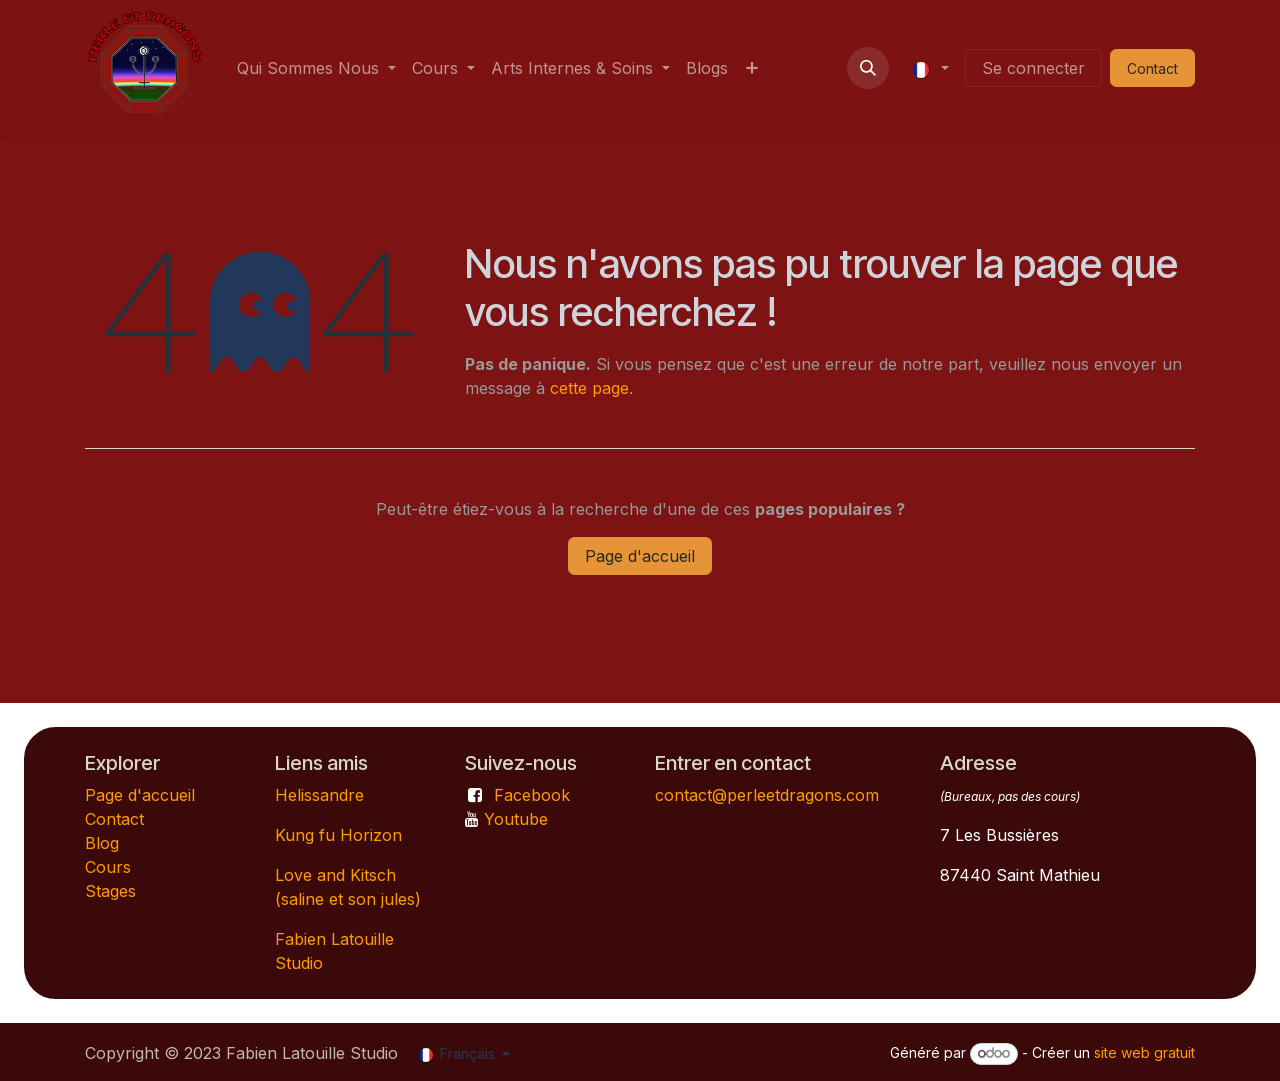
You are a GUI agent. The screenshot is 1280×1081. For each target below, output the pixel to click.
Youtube (516, 819)
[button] (868, 68)
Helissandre (319, 795)
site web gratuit (1144, 1052)
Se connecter (1033, 68)
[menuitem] (316, 68)
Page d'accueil (640, 556)
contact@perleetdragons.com (767, 795)
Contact (114, 819)
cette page (589, 388)
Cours (108, 867)
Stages (110, 891)
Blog (102, 843)
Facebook (532, 795)
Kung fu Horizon (338, 835)
